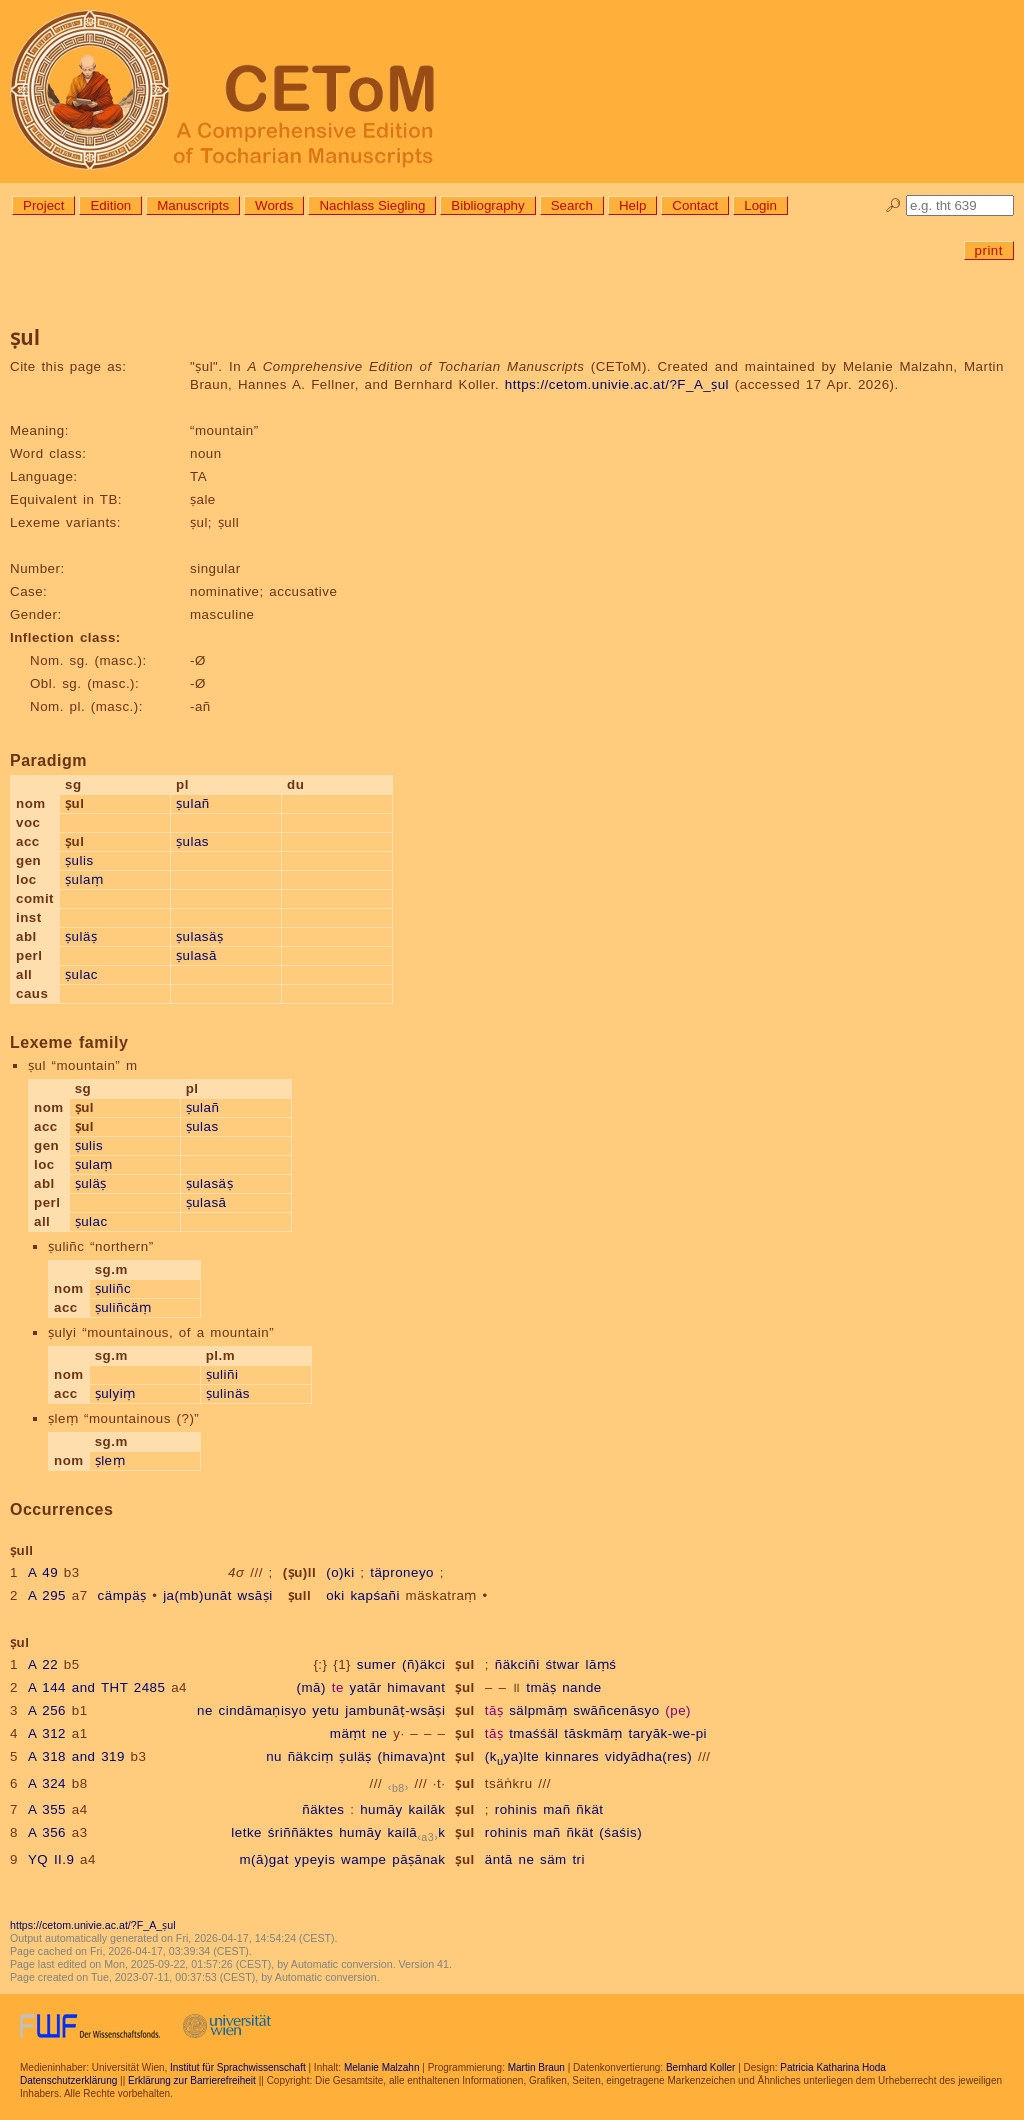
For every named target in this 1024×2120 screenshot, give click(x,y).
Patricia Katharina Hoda (833, 2067)
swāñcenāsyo (616, 1710)
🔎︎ (893, 205)
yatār (366, 1687)
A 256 (47, 1710)
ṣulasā (196, 955)
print (989, 250)
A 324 (47, 1783)
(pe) (678, 1710)
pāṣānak (418, 1859)
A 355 (47, 1809)
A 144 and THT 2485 (97, 1687)
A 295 (47, 1595)
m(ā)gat (263, 1859)
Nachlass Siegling (372, 205)
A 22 (43, 1664)
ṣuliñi (222, 1374)
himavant (416, 1687)
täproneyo (402, 1572)
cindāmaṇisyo (263, 1710)
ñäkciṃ (311, 1756)
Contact (695, 205)
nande (582, 1687)
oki (335, 1595)
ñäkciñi (517, 1664)
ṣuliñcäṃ (123, 1307)
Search (572, 205)
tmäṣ (541, 1687)
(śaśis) (620, 1832)
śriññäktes (301, 1832)
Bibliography (487, 205)
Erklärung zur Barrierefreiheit (192, 2080)
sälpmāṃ (538, 1710)
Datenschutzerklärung (68, 2080)
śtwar (562, 1664)
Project (43, 205)
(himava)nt (411, 1756)
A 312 (47, 1733)
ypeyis (315, 1859)
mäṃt (348, 1733)
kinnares (572, 1756)
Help (632, 205)
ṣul (464, 1664)
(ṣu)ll (299, 1572)
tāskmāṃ (593, 1733)
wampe (363, 1859)
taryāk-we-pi (667, 1733)
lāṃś (600, 1664)
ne (205, 1710)
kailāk (426, 1809)
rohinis (516, 1809)
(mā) (311, 1687)
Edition (110, 205)
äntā (499, 1859)
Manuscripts (193, 205)
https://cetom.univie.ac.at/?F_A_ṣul (617, 384)
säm (553, 1859)
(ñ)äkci (424, 1664)
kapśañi (374, 1595)
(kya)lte (512, 1756)
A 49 (43, 1572)
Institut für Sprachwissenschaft (238, 2067)
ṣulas (192, 841)
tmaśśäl (533, 1733)
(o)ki (340, 1572)
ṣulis (79, 860)
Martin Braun (536, 2067)
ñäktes (323, 1809)
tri (578, 1859)
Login (760, 205)
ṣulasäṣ (199, 936)
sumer (377, 1664)
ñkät (589, 1809)
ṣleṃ (110, 1460)
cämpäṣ (122, 1595)
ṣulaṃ (84, 879)
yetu (325, 1710)
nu (274, 1756)
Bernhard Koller (700, 2067)
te (338, 1687)
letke (246, 1832)
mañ (556, 1809)
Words (274, 205)
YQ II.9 (51, 1859)
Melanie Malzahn (382, 2067)
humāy (381, 1809)
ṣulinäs (228, 1393)
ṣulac (81, 974)
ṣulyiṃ (115, 1393)
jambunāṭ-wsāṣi (395, 1710)
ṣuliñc (113, 1288)
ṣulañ (193, 803)
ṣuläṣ (81, 936)
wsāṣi (255, 1595)
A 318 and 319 (76, 1756)
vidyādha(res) (648, 1756)
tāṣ (494, 1710)
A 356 (47, 1832)
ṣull (300, 1595)
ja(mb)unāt (197, 1595)
